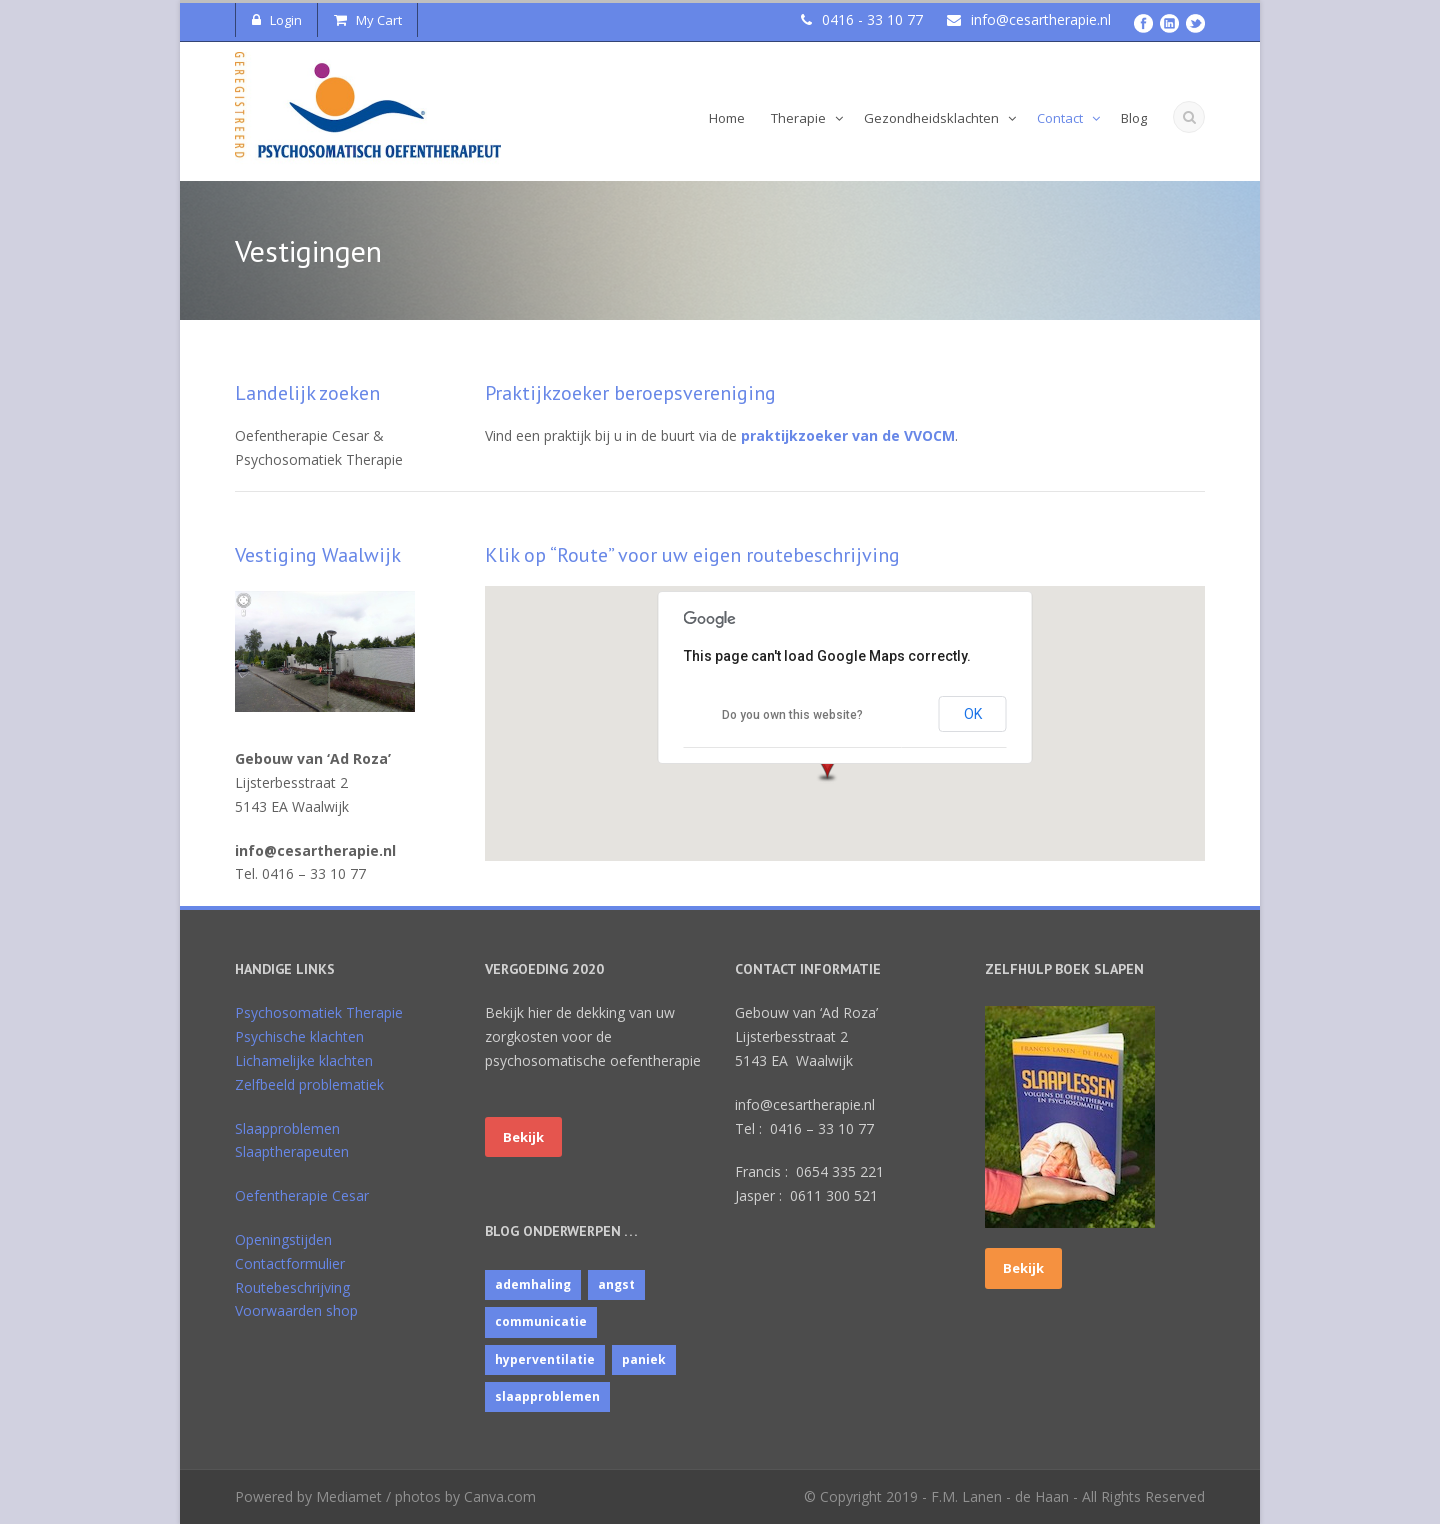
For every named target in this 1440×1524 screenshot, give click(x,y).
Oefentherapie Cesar (302, 1195)
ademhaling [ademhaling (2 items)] (533, 1284)
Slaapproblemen (287, 1128)
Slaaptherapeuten (292, 1151)
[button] (840, 766)
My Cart (368, 20)
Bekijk (523, 1137)
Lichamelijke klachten (304, 1060)
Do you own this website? (792, 715)
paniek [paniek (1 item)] (644, 1359)
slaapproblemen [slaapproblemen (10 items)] (547, 1396)
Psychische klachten (299, 1036)
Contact (1060, 118)
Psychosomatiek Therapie (319, 1012)
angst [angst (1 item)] (616, 1284)
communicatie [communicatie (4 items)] (541, 1321)
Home (727, 118)
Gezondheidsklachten (931, 118)
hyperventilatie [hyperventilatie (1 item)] (545, 1359)
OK (973, 714)
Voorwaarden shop (296, 1310)
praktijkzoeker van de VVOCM (848, 435)
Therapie (798, 118)
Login (277, 20)
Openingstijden (283, 1239)
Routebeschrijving (292, 1287)
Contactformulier (290, 1263)
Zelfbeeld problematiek (309, 1084)
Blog (1134, 118)
